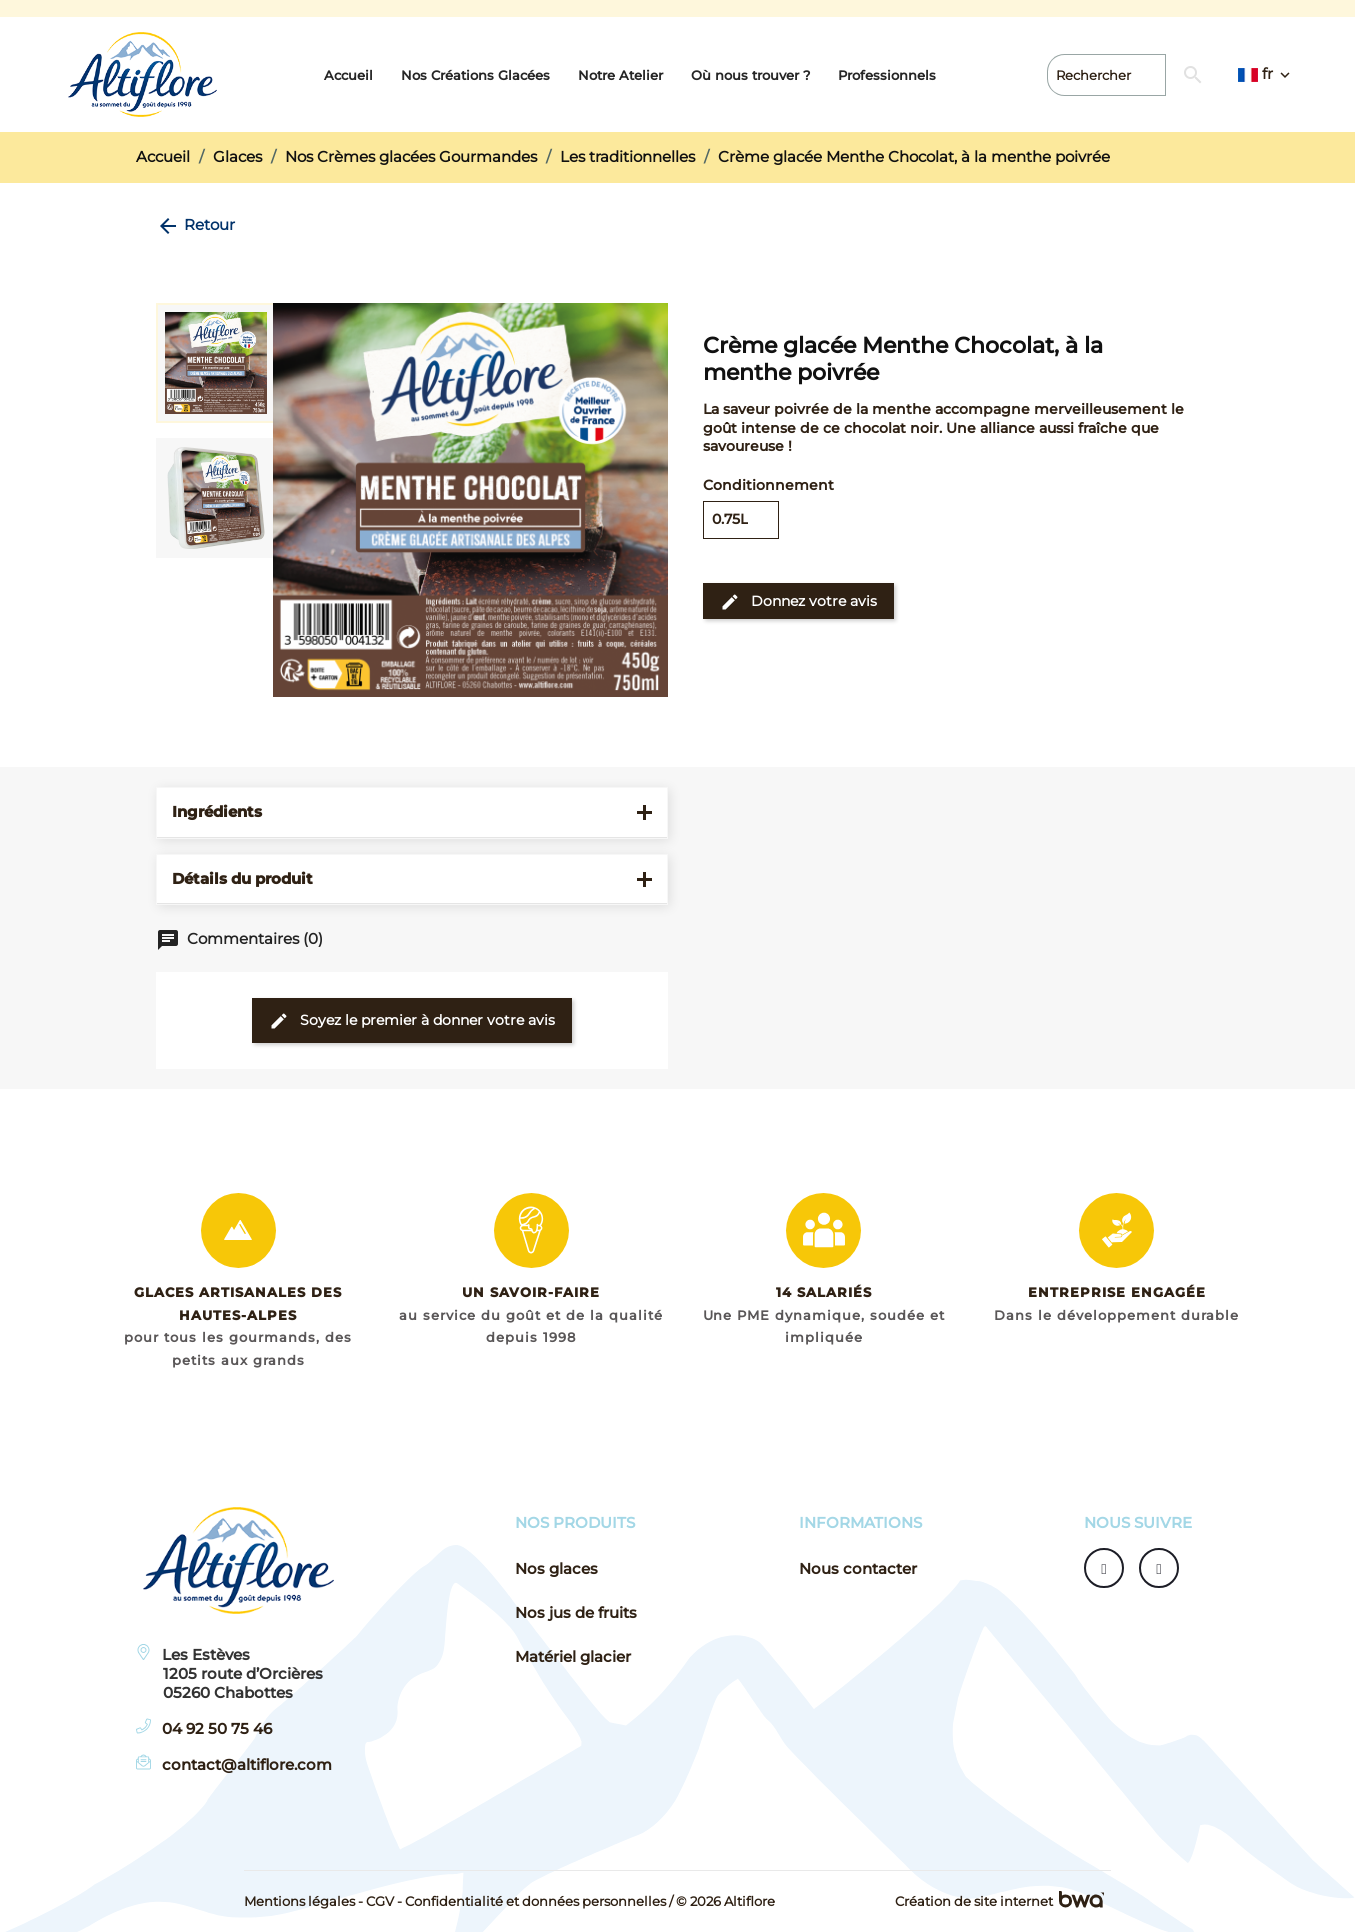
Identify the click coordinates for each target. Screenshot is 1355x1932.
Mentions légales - (303, 1901)
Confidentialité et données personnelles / (539, 1901)
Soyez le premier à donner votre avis (412, 1021)
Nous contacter (858, 1569)
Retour (195, 224)
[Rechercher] (1165, 75)
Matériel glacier (573, 1657)
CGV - (384, 1901)
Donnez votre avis (798, 601)
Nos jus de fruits (576, 1613)
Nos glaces (556, 1569)
